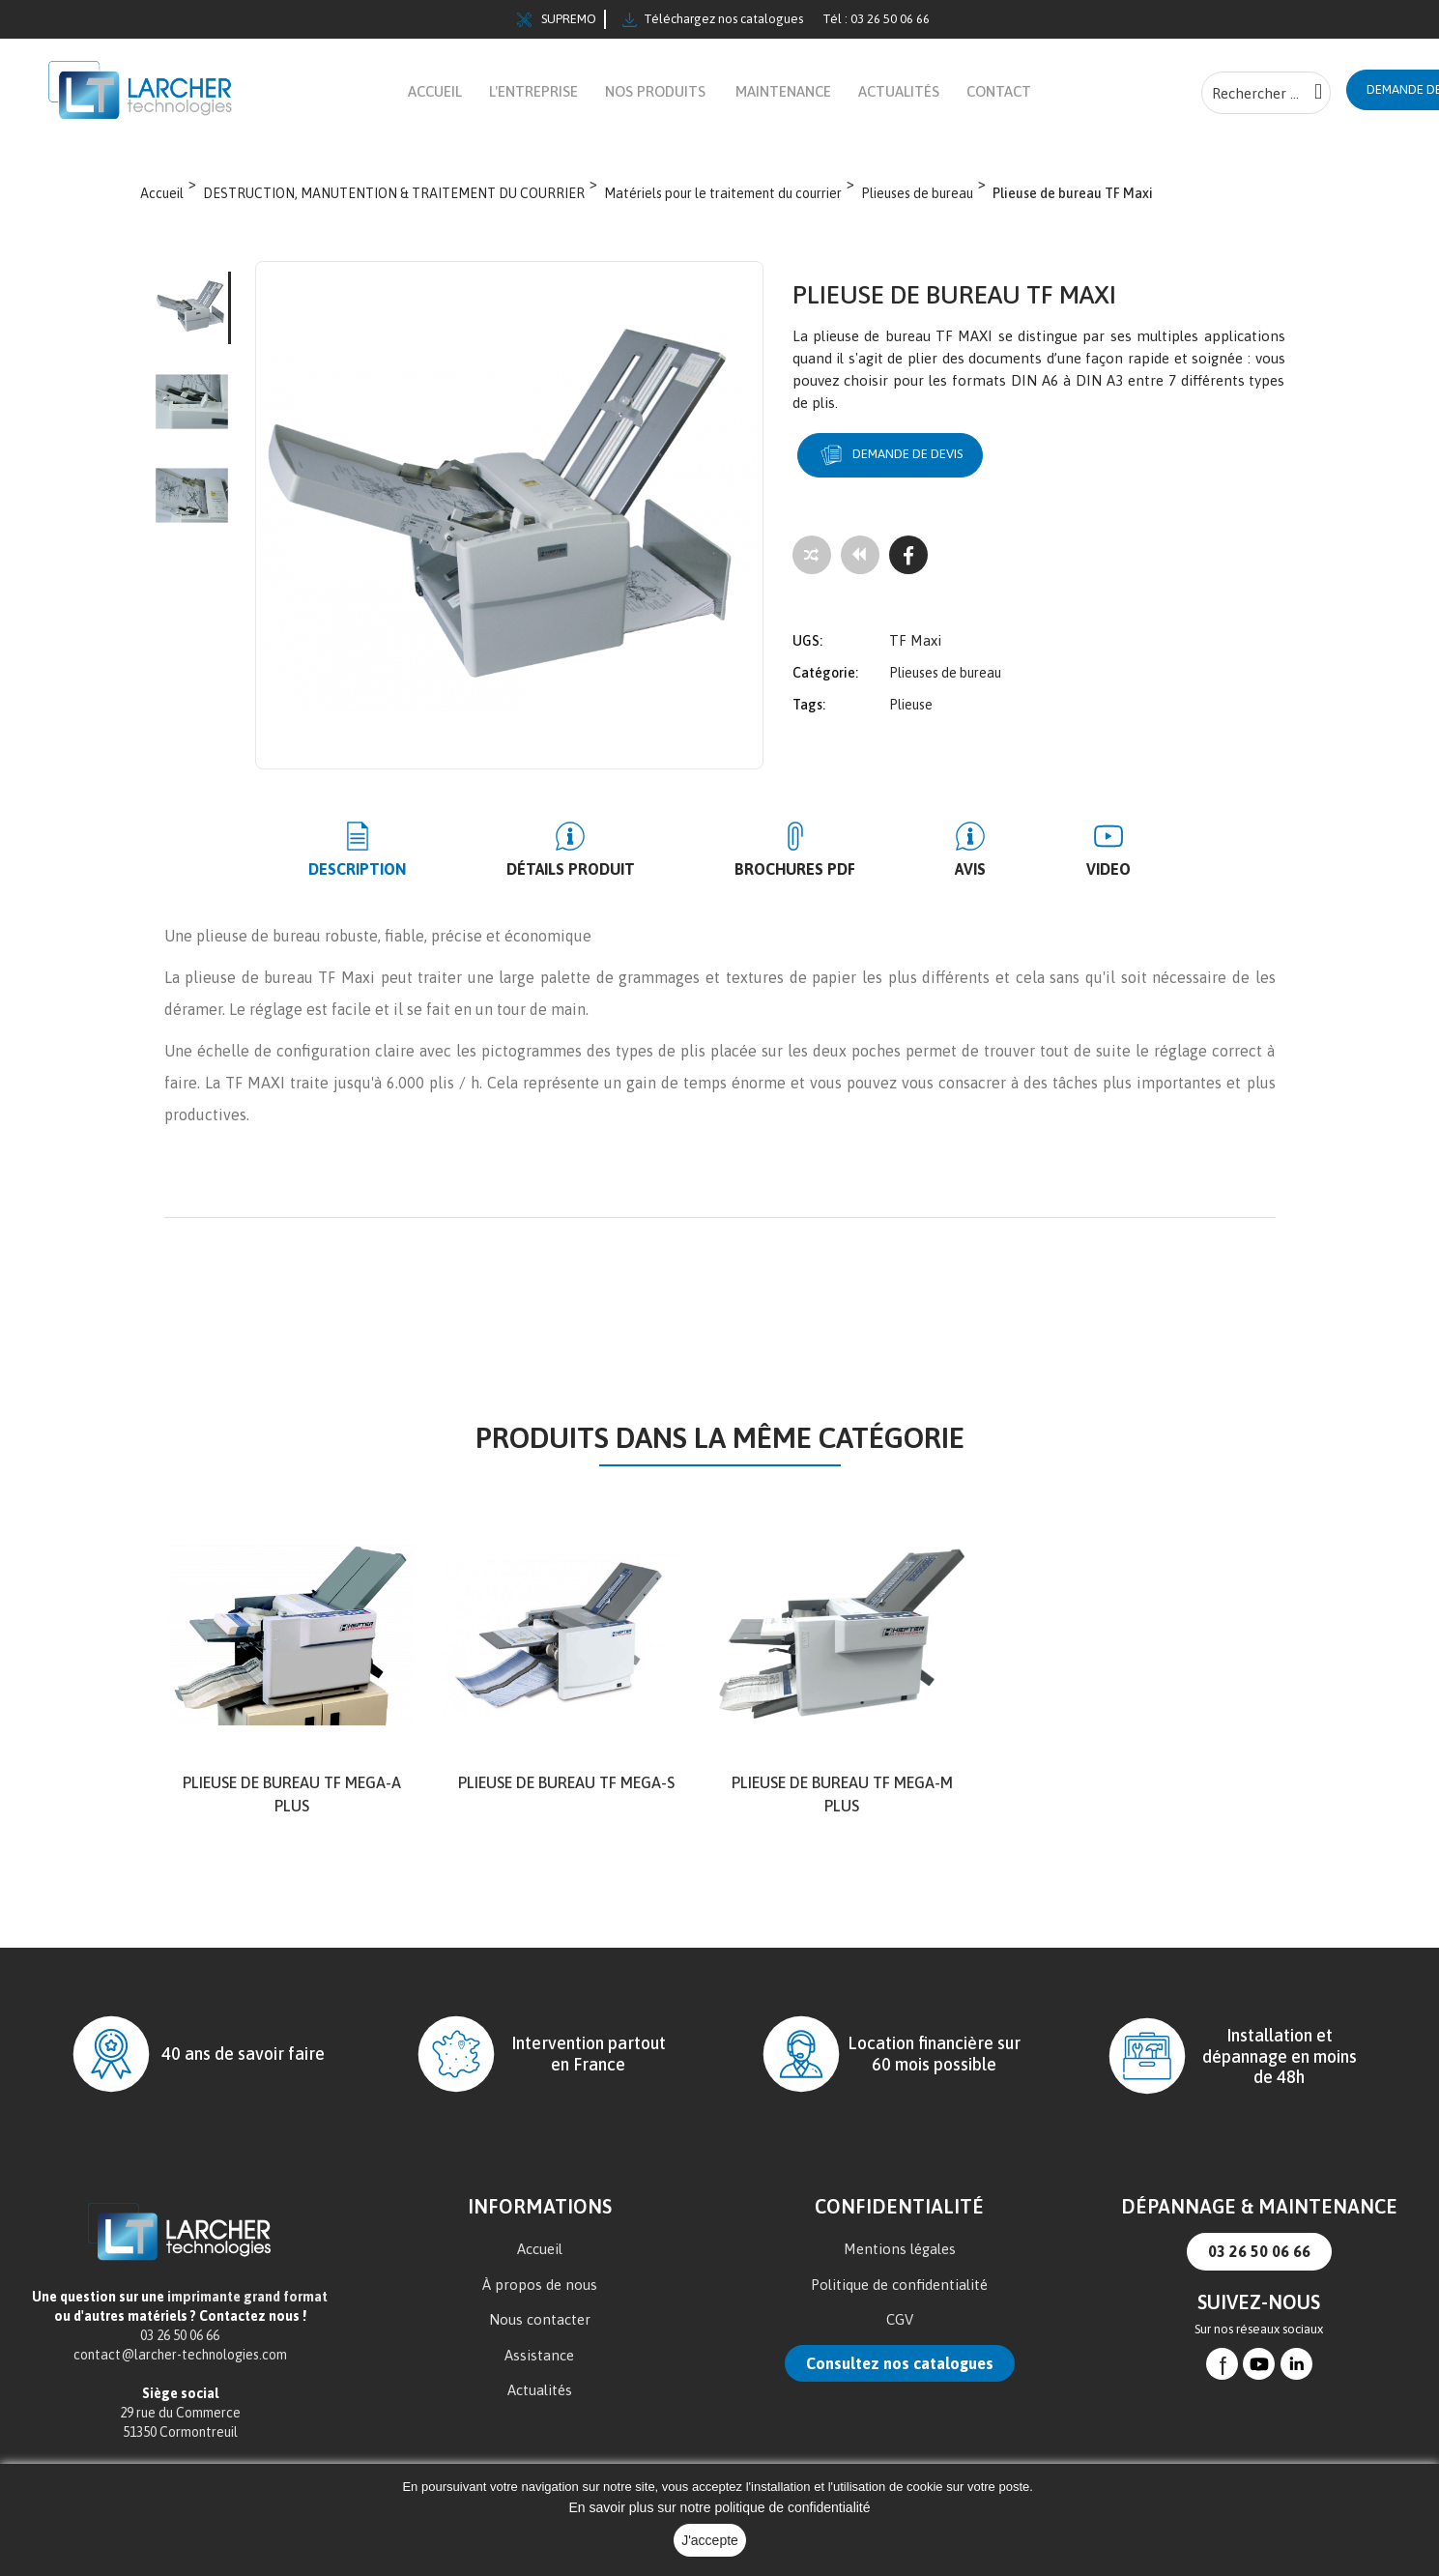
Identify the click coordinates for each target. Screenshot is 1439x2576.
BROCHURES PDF (794, 880)
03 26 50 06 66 (1259, 2262)
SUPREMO (556, 19)
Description (431, 880)
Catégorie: (825, 670)
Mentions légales (900, 2260)
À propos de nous (539, 2295)
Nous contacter (539, 2330)
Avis (933, 880)
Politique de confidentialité (899, 2295)
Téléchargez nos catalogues (712, 19)
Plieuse (911, 701)
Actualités (539, 2400)
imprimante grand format (247, 2307)
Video (1034, 880)
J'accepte (709, 2540)
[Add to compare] (811, 566)
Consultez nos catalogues (899, 2374)
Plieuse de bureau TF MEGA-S (566, 1794)
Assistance (539, 2366)
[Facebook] (908, 566)
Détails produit (607, 880)
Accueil (539, 2260)
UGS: (807, 638)
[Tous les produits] (860, 566)
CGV (899, 2330)
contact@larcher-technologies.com (180, 2365)
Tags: (808, 701)
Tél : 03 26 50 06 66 (876, 19)
